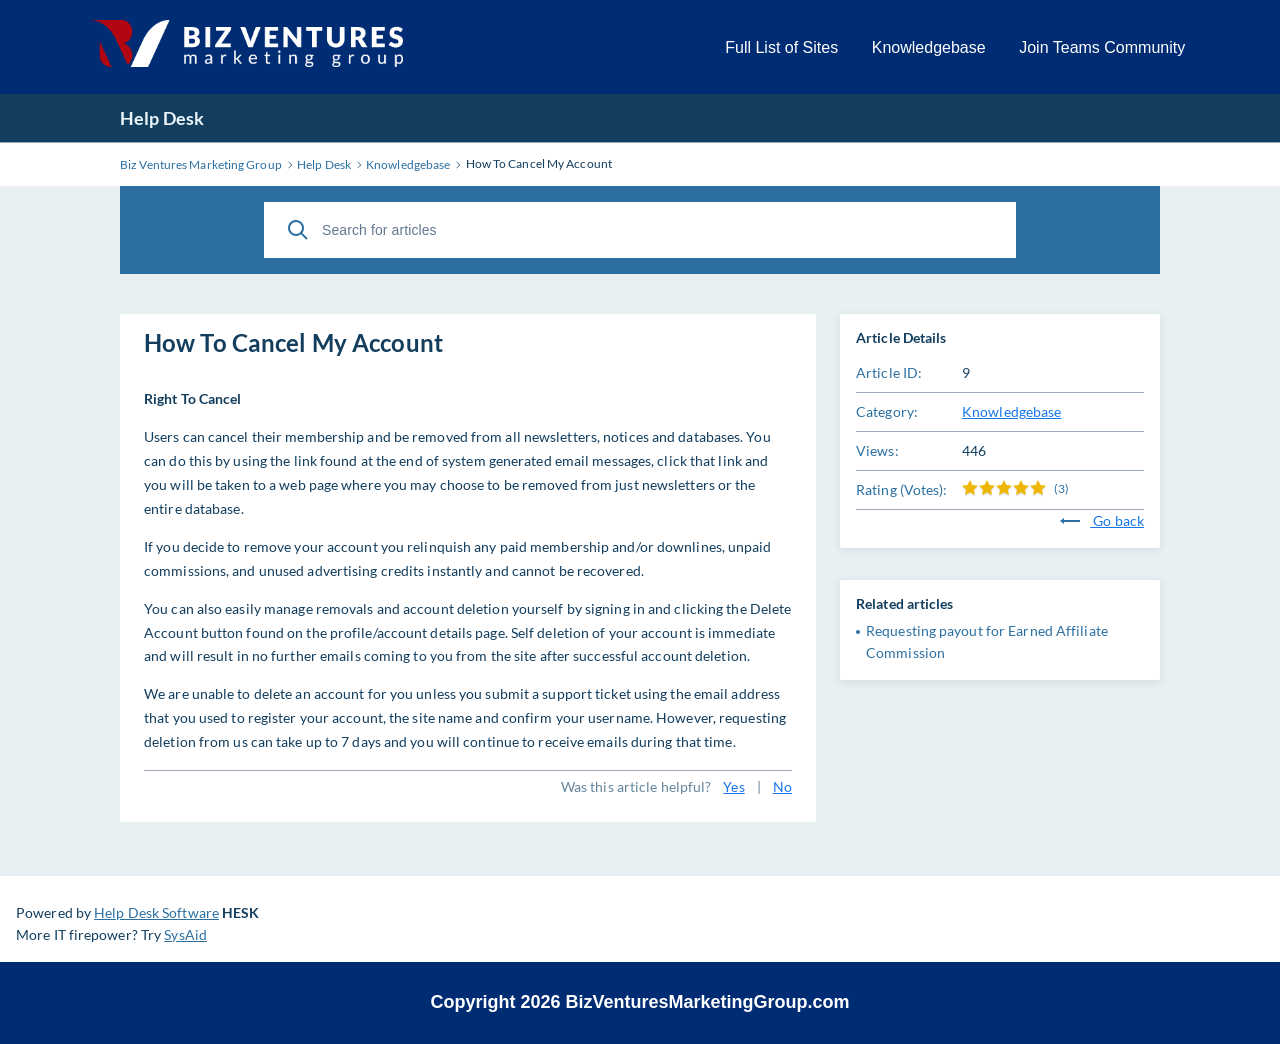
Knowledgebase (929, 47)
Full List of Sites (781, 47)
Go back (1102, 520)
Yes (733, 786)
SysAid (185, 934)
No (782, 786)
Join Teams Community (1102, 47)
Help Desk (162, 118)
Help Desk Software (156, 912)
